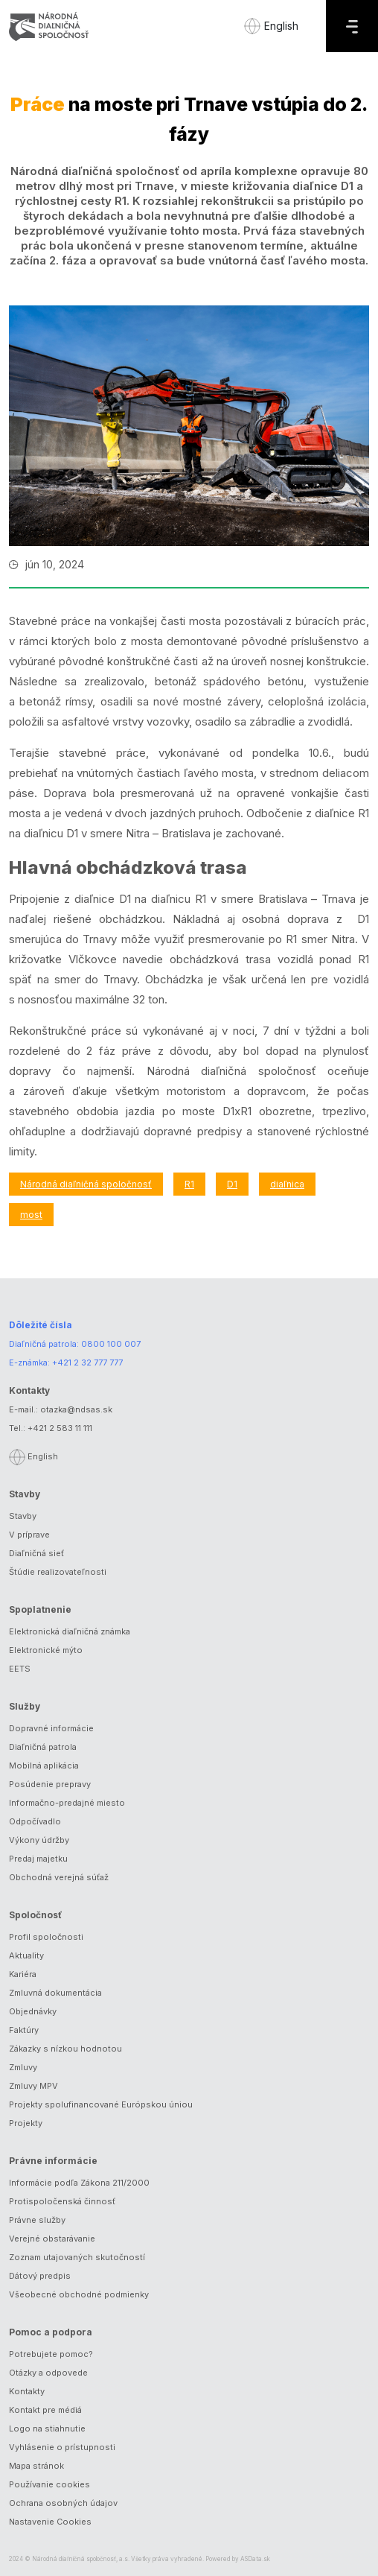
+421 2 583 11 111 (60, 1428)
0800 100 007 (111, 1344)
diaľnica (287, 1184)
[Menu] (352, 26)
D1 (232, 1184)
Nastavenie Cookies (50, 2521)
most (31, 1214)
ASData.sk (255, 2559)
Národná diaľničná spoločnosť (86, 1184)
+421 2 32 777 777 (87, 1362)
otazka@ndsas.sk (76, 1409)
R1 (189, 1184)
